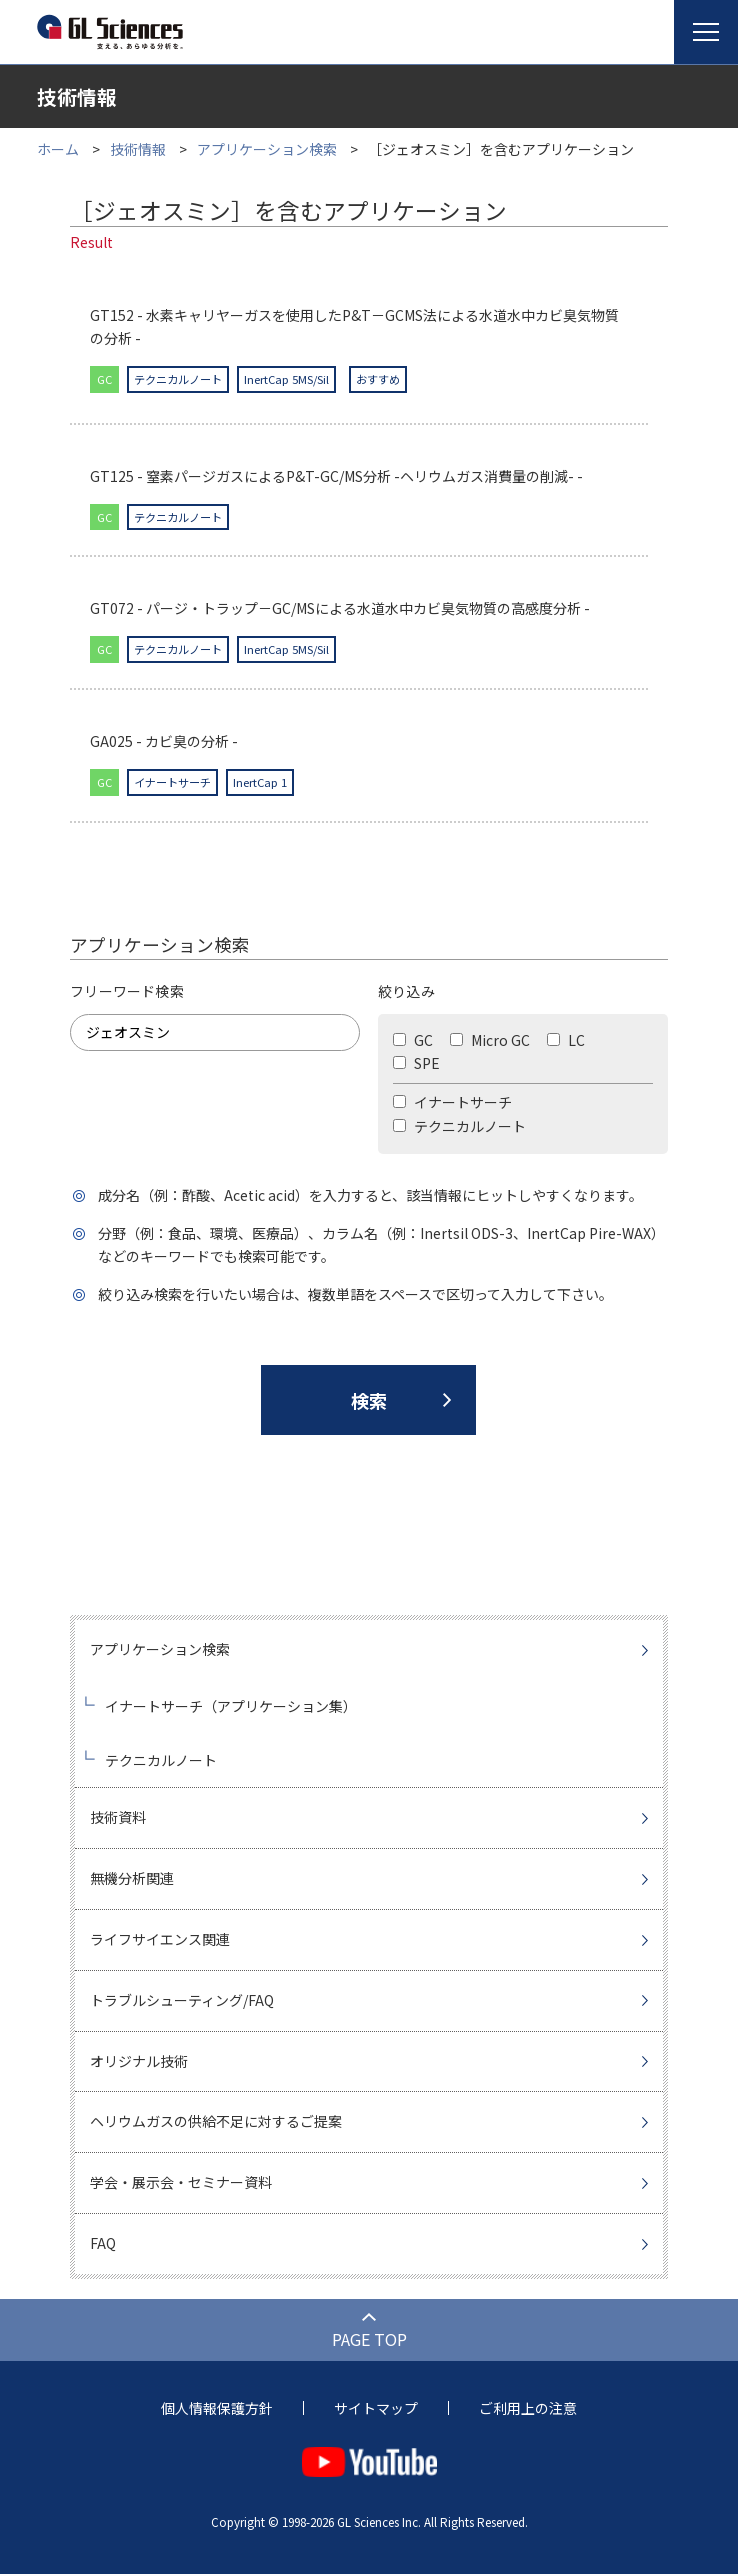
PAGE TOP (369, 2339)
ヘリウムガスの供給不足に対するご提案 (216, 2121)
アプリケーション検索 (267, 149)
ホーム (58, 149)
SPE (416, 1063)
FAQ (103, 2243)
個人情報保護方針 (217, 2408)
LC (566, 1040)
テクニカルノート (459, 1126)
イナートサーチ (452, 1102)
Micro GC (490, 1040)
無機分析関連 (132, 1878)
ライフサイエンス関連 (160, 1939)
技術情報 (138, 149)
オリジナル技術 (139, 2061)
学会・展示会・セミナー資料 (181, 2182)
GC (413, 1040)
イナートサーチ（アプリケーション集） (231, 1706)
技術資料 (118, 1817)
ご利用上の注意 (528, 2408)
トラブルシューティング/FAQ (182, 2000)
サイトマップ (376, 2408)
